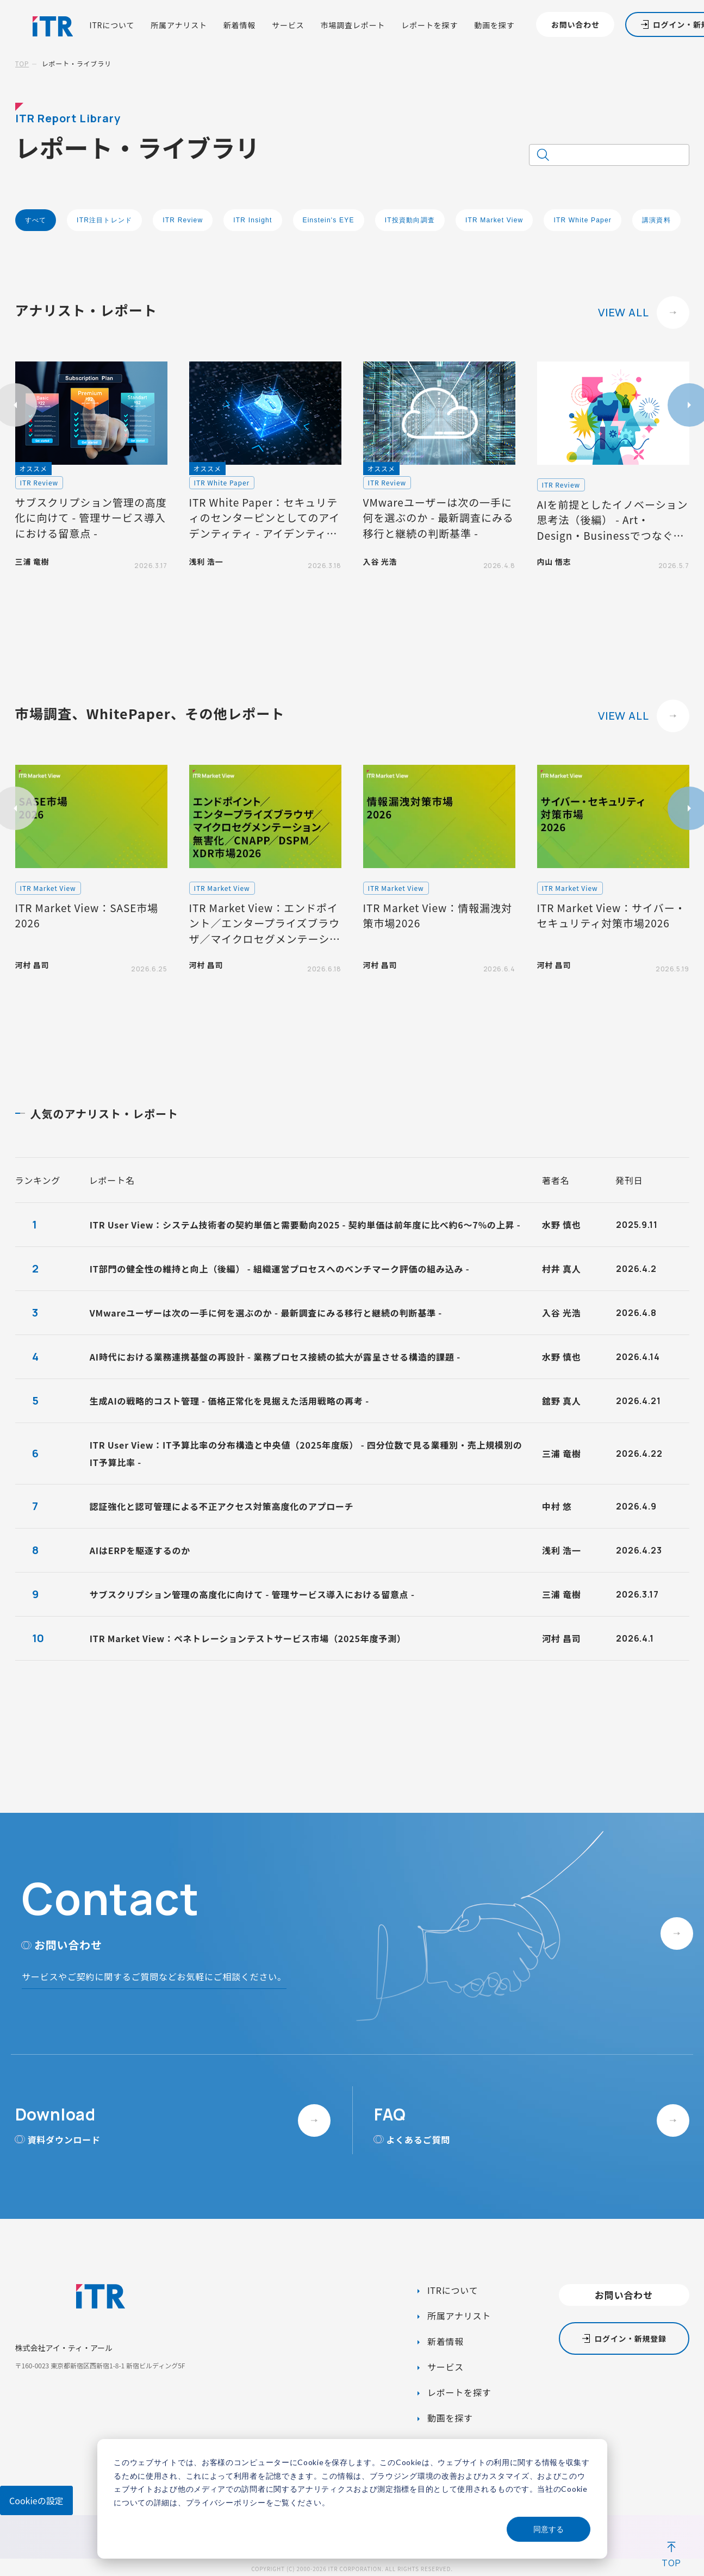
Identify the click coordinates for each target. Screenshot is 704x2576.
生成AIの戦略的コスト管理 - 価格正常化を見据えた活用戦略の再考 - (229, 1400)
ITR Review (183, 220)
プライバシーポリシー (226, 2502)
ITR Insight (252, 220)
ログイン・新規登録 (630, 2338)
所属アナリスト (179, 25)
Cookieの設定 (36, 2500)
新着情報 (239, 25)
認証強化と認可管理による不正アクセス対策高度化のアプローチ (222, 1506)
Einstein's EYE (328, 220)
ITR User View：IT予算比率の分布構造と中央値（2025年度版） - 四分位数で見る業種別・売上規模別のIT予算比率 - (306, 1453)
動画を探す (494, 25)
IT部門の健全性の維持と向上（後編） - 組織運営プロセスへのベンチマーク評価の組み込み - (280, 1268)
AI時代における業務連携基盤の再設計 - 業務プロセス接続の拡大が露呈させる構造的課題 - (275, 1356)
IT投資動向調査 (410, 220)
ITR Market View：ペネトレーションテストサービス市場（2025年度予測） (248, 1638)
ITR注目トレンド (104, 220)
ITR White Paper (582, 220)
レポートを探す (429, 25)
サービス (288, 25)
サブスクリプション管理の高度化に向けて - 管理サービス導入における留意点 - (252, 1594)
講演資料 (656, 220)
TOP (22, 63)
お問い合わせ (575, 24)
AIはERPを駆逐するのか (140, 1550)
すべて (36, 220)
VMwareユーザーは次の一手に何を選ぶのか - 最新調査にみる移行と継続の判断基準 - (266, 1312)
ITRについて (111, 25)
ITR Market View (494, 220)
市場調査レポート (353, 25)
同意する (548, 2529)
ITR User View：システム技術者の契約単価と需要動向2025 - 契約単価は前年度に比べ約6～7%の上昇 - (305, 1224)
